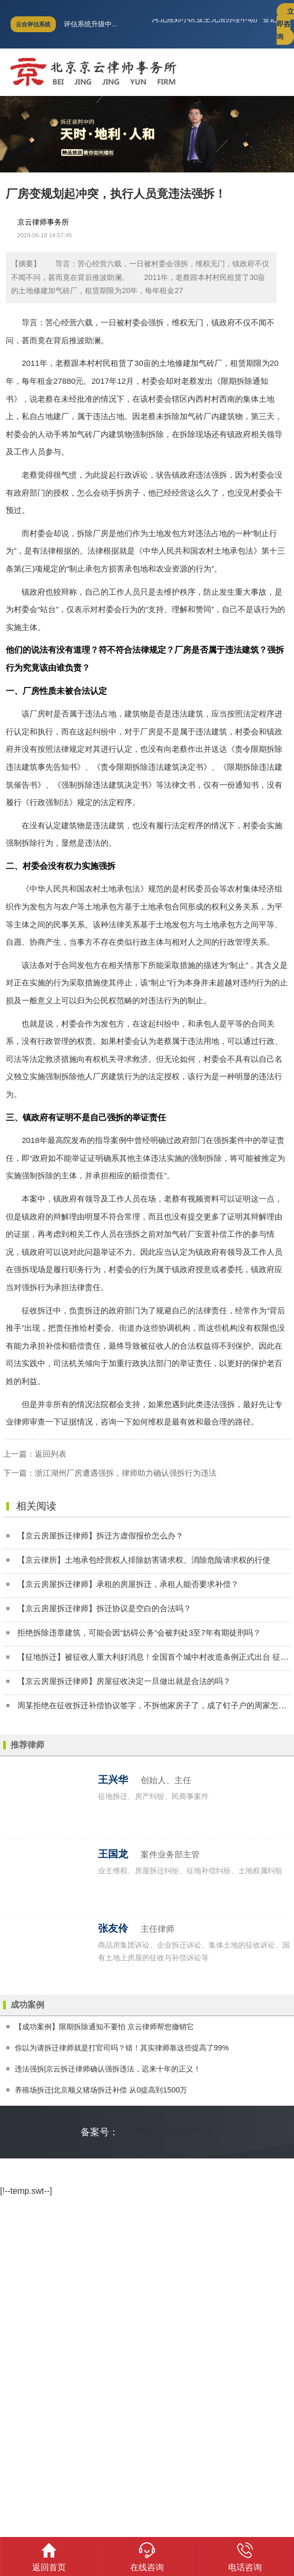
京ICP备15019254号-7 (166, 2132)
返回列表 (50, 1453)
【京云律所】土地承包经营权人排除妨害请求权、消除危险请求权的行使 (143, 1559)
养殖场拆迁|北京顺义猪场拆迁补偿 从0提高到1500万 (101, 2090)
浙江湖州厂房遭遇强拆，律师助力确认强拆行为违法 (126, 1472)
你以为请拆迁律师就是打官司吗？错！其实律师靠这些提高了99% (122, 2048)
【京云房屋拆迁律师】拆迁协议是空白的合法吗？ (104, 1608)
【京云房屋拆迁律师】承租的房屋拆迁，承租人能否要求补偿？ (128, 1584)
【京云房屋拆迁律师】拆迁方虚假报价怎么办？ (100, 1535)
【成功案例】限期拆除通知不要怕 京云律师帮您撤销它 (104, 2026)
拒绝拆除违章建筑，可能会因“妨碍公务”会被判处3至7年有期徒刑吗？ (139, 1632)
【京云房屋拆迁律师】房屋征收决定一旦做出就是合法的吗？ (124, 1681)
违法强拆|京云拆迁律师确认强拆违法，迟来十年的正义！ (108, 2069)
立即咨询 (285, 24)
